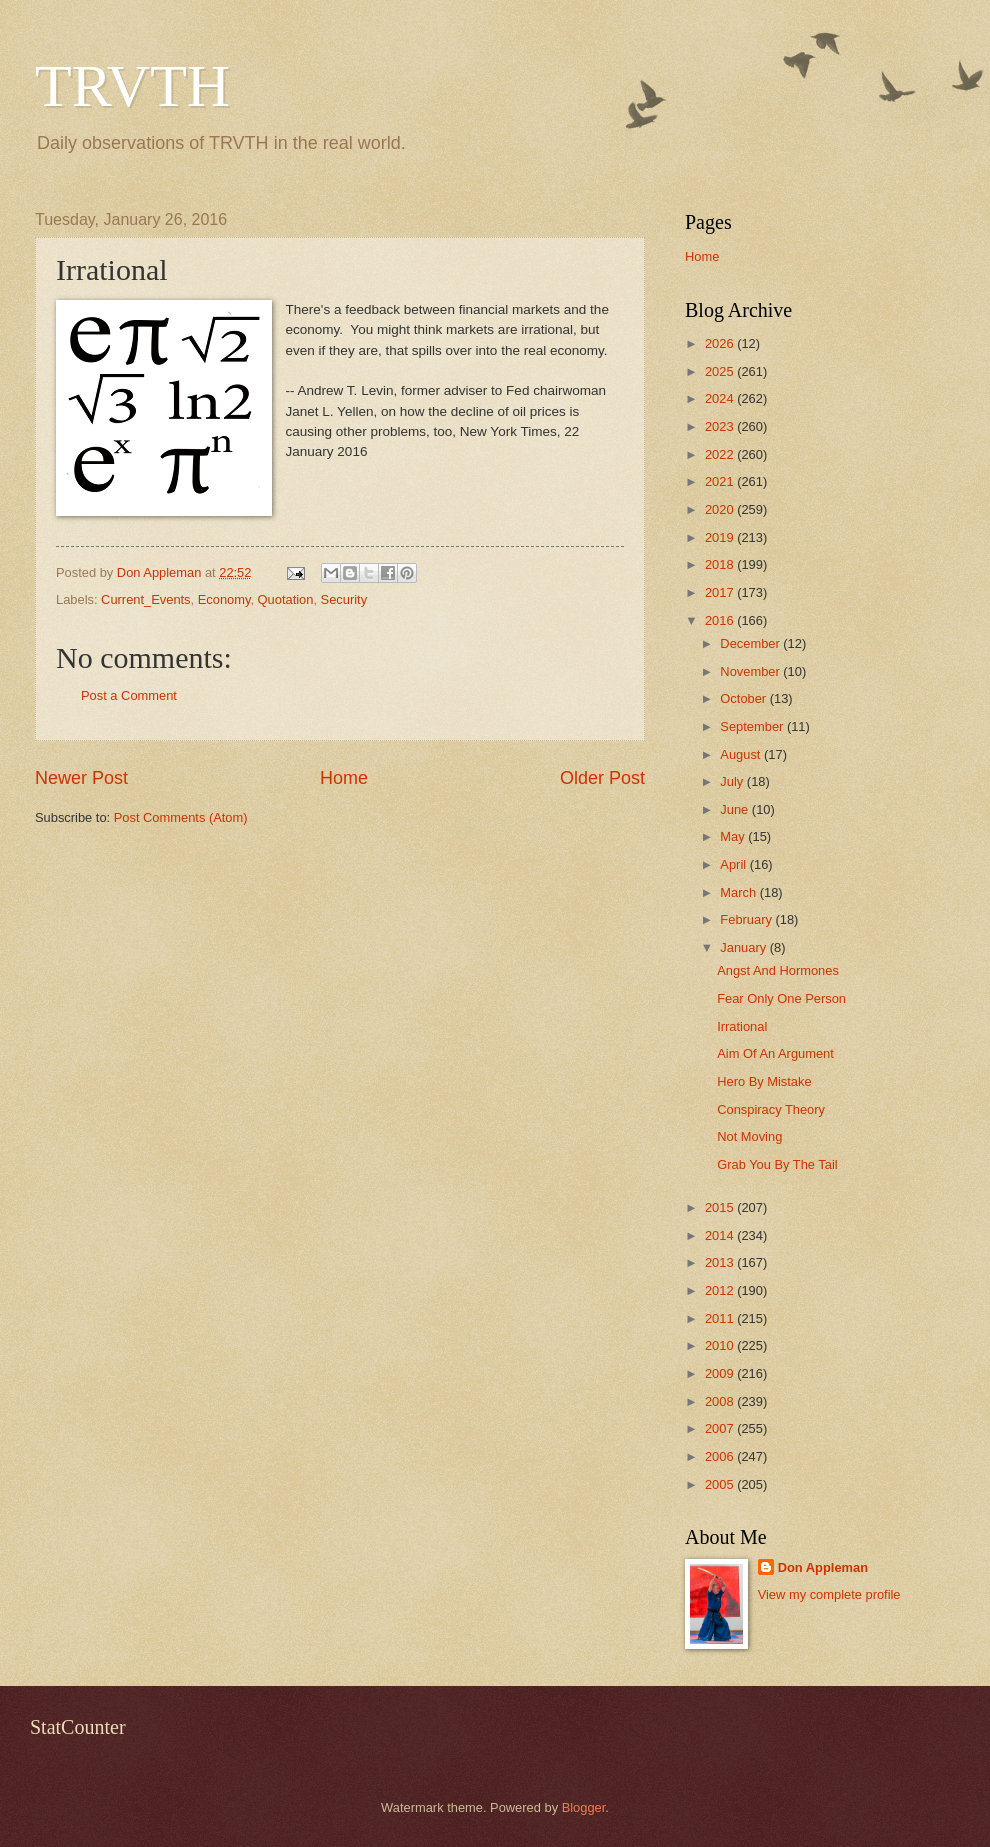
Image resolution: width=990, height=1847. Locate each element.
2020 (721, 509)
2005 (721, 1484)
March (739, 892)
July (733, 781)
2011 (721, 1318)
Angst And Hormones (778, 970)
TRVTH (132, 86)
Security (344, 599)
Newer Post (81, 778)
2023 (721, 426)
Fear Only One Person (781, 998)
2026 (721, 343)
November (751, 671)
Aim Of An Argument (775, 1053)
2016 (721, 620)
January (744, 947)
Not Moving (749, 1136)
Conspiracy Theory (771, 1109)
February (747, 919)
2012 (721, 1290)
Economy (224, 599)
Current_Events (145, 599)
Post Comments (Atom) (181, 817)
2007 (721, 1428)
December (751, 643)
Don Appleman (823, 1567)
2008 (721, 1401)
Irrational (742, 1026)
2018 (721, 564)
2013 (721, 1262)
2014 (721, 1235)
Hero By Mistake (764, 1081)
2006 (721, 1456)
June (736, 809)
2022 (721, 454)
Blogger (584, 1807)
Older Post (602, 778)
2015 (721, 1207)
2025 (721, 371)
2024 (721, 398)
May (734, 836)
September (753, 726)
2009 (721, 1373)
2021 (721, 481)
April (734, 864)
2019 (721, 537)
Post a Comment (129, 695)
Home (344, 778)
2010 (721, 1345)
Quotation (286, 599)
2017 (721, 592)
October (744, 698)
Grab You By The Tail (777, 1164)
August (742, 754)
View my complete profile (829, 1594)
